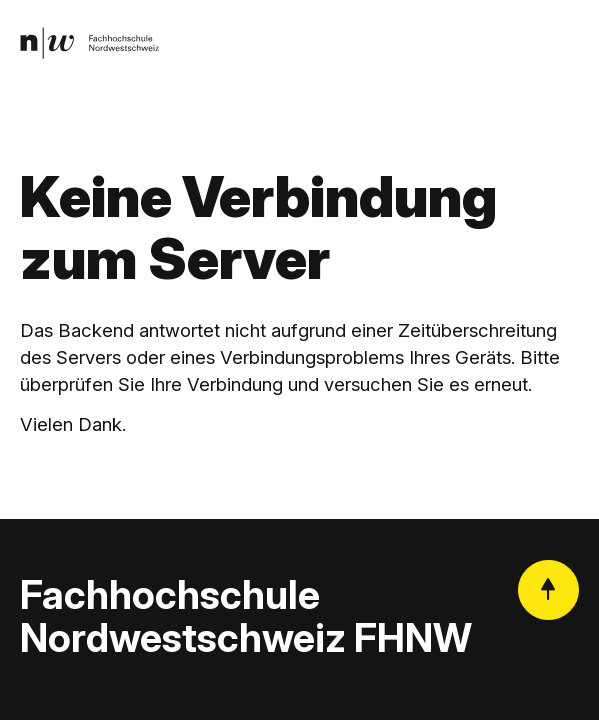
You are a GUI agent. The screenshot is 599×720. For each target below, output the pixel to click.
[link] (89, 43)
